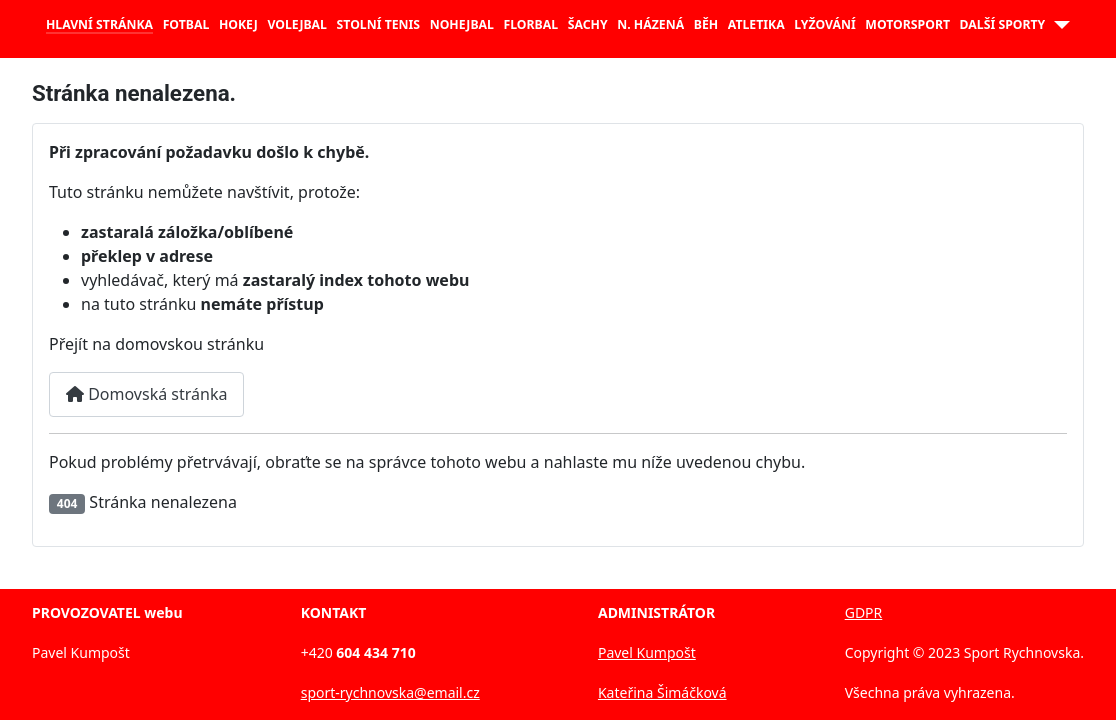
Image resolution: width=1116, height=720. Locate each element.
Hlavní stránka (99, 24)
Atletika (756, 24)
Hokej (238, 24)
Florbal (531, 24)
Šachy (588, 24)
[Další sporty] (1057, 25)
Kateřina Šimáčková (662, 692)
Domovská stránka (146, 394)
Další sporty (1003, 24)
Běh (706, 24)
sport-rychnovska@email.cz (390, 692)
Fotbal (186, 24)
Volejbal (297, 24)
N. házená (650, 24)
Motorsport (907, 24)
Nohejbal (462, 24)
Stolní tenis (379, 24)
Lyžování (824, 24)
